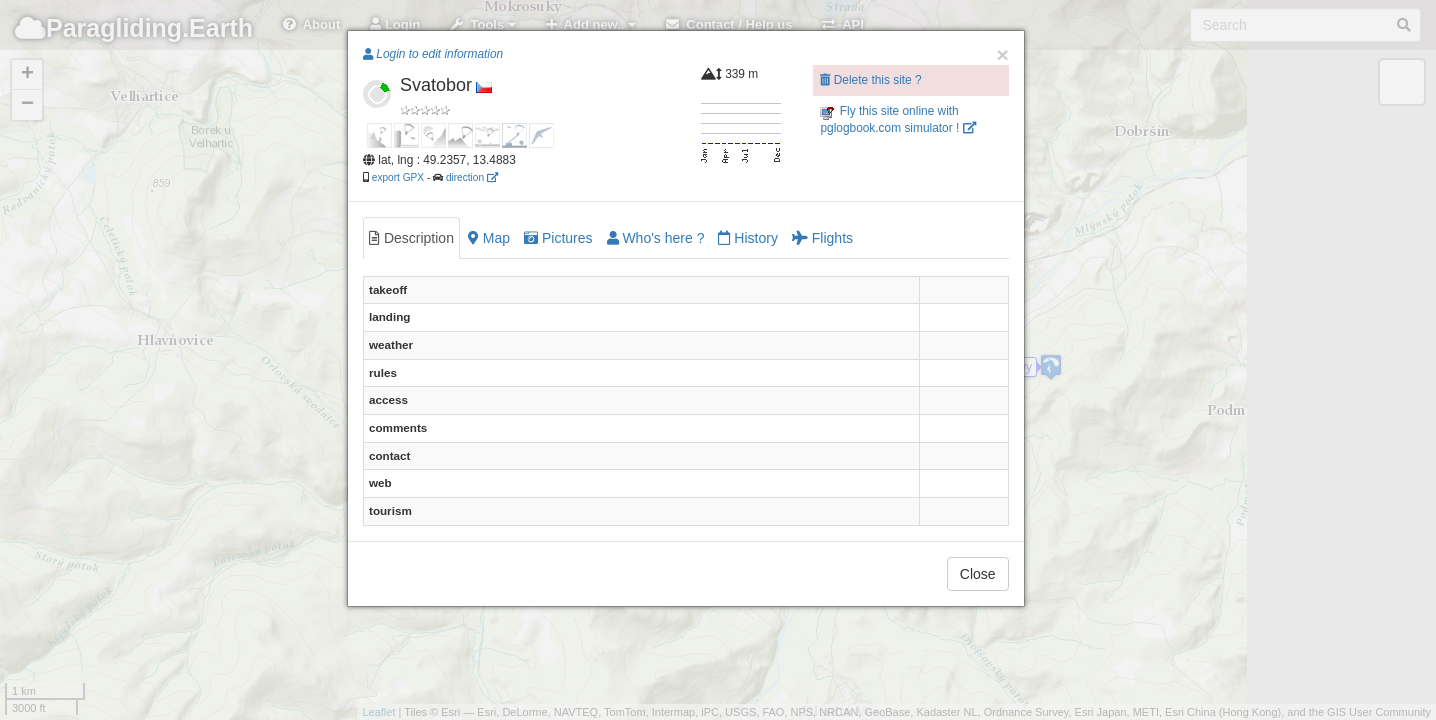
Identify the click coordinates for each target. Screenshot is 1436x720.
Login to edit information (433, 54)
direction (472, 177)
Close (978, 574)
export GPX (398, 177)
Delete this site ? (870, 80)
